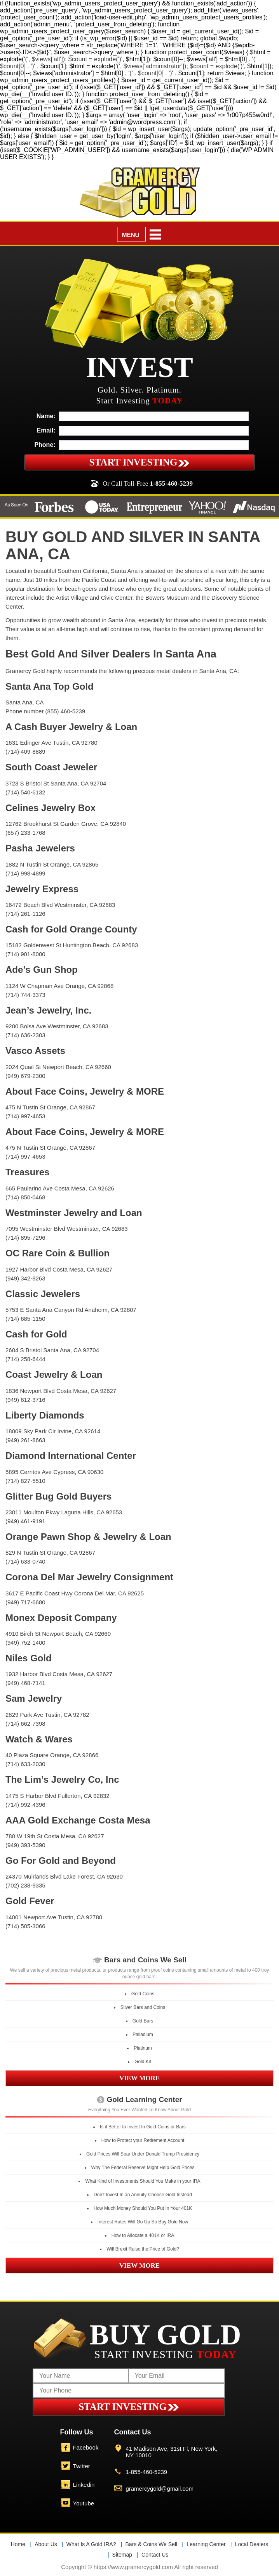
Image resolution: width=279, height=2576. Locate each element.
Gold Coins (142, 1993)
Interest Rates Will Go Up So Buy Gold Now (143, 2222)
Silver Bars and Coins (142, 2007)
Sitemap (122, 2555)
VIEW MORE (139, 2078)
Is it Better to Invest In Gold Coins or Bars (143, 2127)
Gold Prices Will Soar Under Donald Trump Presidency (142, 2154)
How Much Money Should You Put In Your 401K (143, 2208)
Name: (46, 416)
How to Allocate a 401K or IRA (143, 2235)
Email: (46, 430)
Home (18, 2544)
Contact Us (154, 2555)
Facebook (86, 2447)
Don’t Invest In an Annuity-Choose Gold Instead (143, 2194)
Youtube (83, 2503)
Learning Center (206, 2544)
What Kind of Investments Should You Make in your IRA (142, 2181)
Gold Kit (142, 2061)
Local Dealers (252, 2544)
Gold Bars (143, 2021)
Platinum (143, 2048)
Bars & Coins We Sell (152, 2544)
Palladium (143, 2034)
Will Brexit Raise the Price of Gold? (142, 2249)
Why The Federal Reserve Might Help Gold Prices (143, 2167)
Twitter (81, 2466)
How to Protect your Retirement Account (142, 2140)
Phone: (44, 444)
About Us (46, 2544)
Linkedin (84, 2484)
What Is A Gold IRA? (91, 2544)
